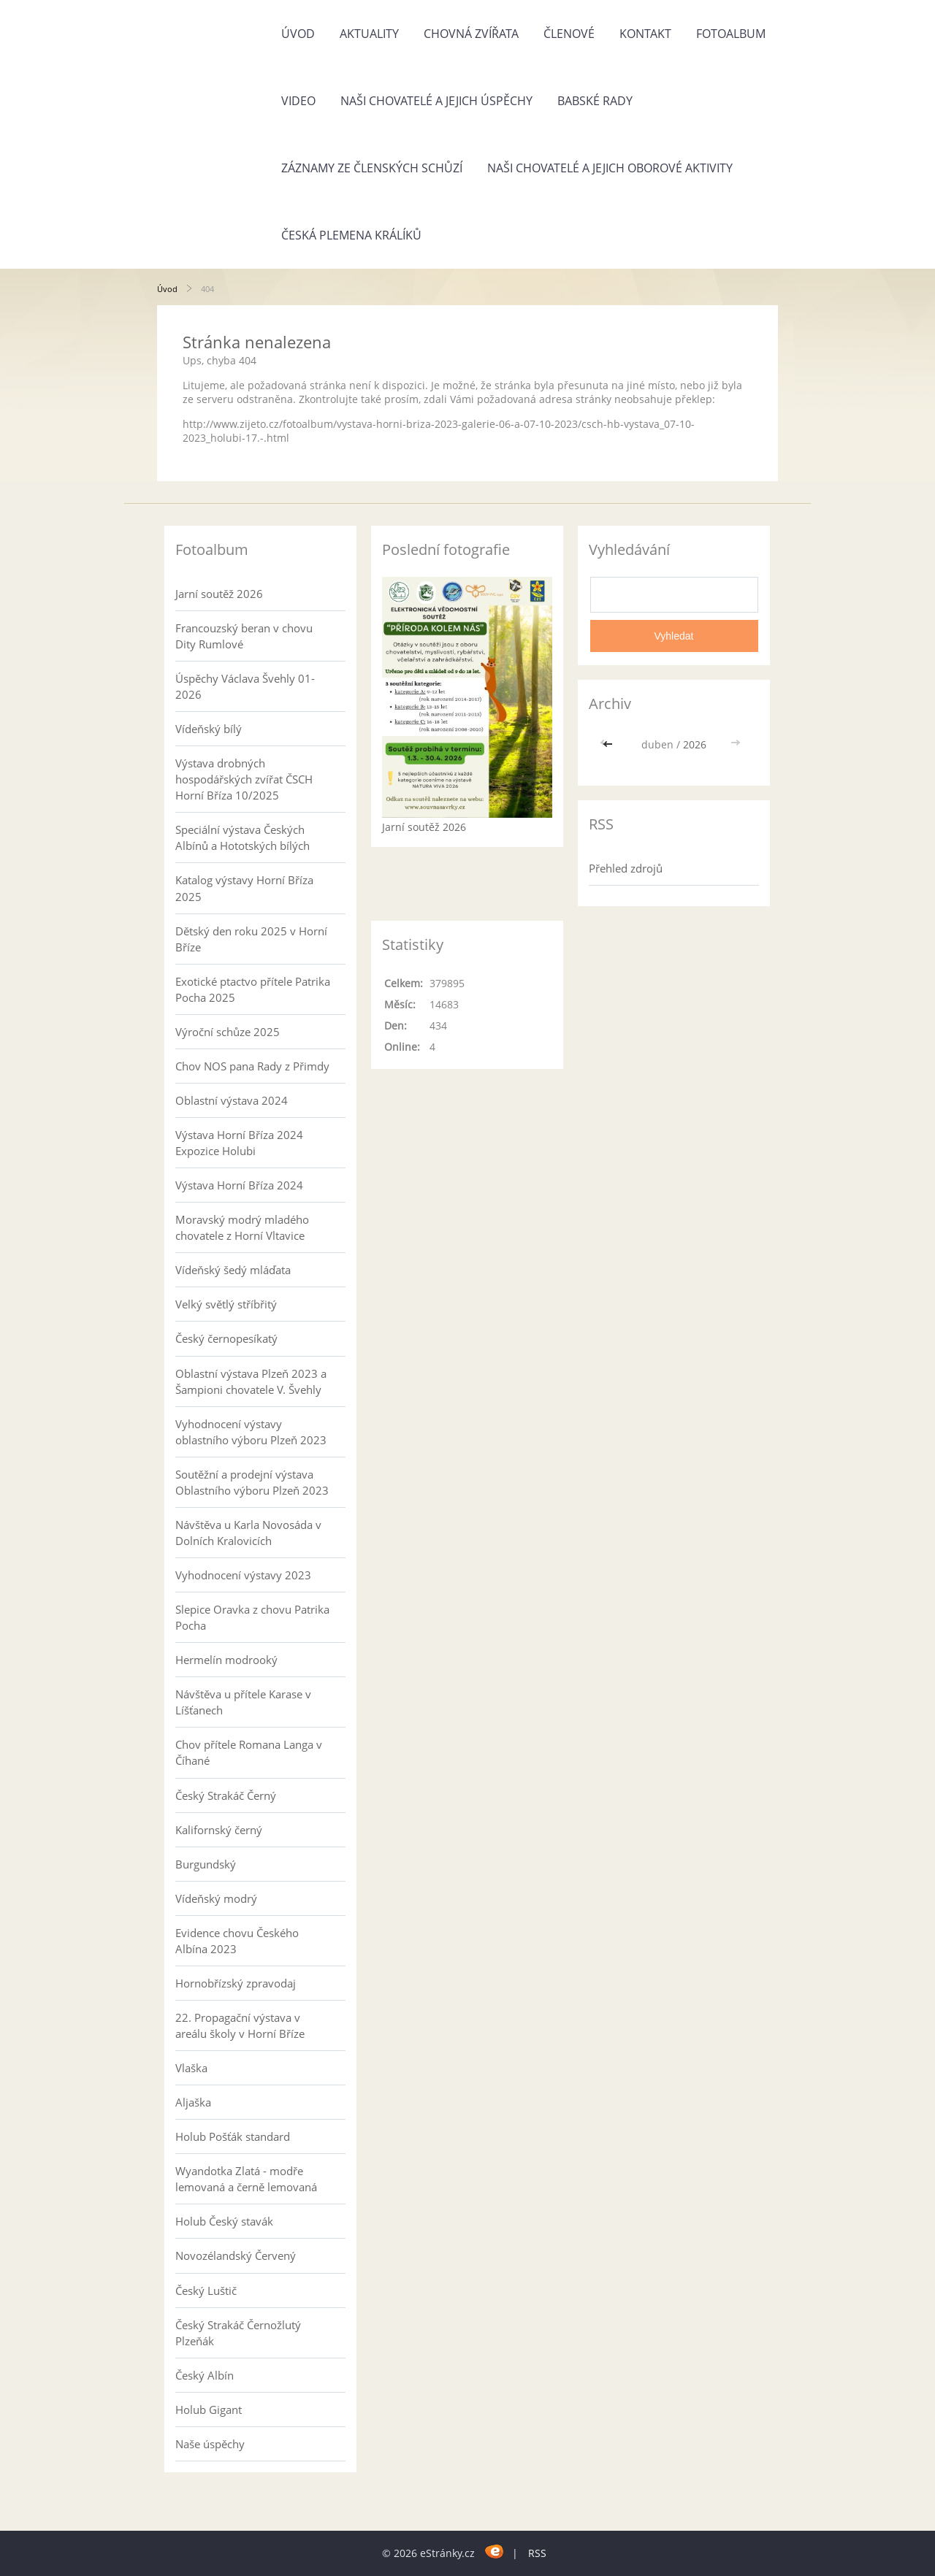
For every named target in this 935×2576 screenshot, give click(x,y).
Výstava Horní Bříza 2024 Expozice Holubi (239, 1142)
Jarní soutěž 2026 (219, 593)
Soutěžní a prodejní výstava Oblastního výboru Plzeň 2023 (252, 1482)
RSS (537, 2553)
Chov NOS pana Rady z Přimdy (252, 1066)
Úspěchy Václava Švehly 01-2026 (245, 686)
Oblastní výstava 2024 (231, 1100)
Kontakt (645, 34)
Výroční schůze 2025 (227, 1031)
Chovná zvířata (471, 34)
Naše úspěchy (210, 2444)
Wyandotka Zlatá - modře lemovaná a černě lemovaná (246, 2178)
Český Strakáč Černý (225, 1795)
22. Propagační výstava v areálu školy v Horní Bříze (240, 2025)
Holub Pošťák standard (232, 2136)
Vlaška (191, 2068)
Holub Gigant (208, 2409)
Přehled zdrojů (626, 868)
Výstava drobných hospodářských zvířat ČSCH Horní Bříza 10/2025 (244, 779)
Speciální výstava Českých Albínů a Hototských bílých (242, 837)
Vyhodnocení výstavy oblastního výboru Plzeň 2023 (251, 1432)
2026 (694, 744)
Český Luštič (206, 2290)
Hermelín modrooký (226, 1659)
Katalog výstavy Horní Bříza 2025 (244, 888)
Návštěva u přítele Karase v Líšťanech (243, 1702)
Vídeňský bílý (208, 728)
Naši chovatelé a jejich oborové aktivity (610, 168)
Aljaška (193, 2102)
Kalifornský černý (218, 1829)
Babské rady (595, 101)
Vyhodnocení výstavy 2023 (243, 1575)
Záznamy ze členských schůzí (371, 168)
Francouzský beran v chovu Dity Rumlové (244, 636)
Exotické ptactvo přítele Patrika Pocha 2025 (252, 989)
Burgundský (205, 1864)
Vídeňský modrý (216, 1898)
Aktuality (369, 34)
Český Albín (204, 2375)
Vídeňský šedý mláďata (233, 1269)
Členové (569, 34)
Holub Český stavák (224, 2221)
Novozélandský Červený (235, 2255)
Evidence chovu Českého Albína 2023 (237, 1940)
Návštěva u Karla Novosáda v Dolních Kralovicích (248, 1532)
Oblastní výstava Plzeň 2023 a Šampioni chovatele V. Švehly (251, 1381)
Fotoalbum (731, 34)
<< (609, 744)
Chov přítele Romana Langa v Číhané (248, 1752)
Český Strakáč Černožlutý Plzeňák (238, 2333)
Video (298, 101)
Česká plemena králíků (351, 235)
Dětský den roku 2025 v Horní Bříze (251, 939)
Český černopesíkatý (226, 1338)
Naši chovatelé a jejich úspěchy (436, 101)
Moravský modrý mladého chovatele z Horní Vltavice (242, 1227)
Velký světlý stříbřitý (226, 1304)
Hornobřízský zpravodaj (235, 1983)
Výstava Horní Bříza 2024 (239, 1185)
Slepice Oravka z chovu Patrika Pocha (252, 1617)
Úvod (298, 34)
